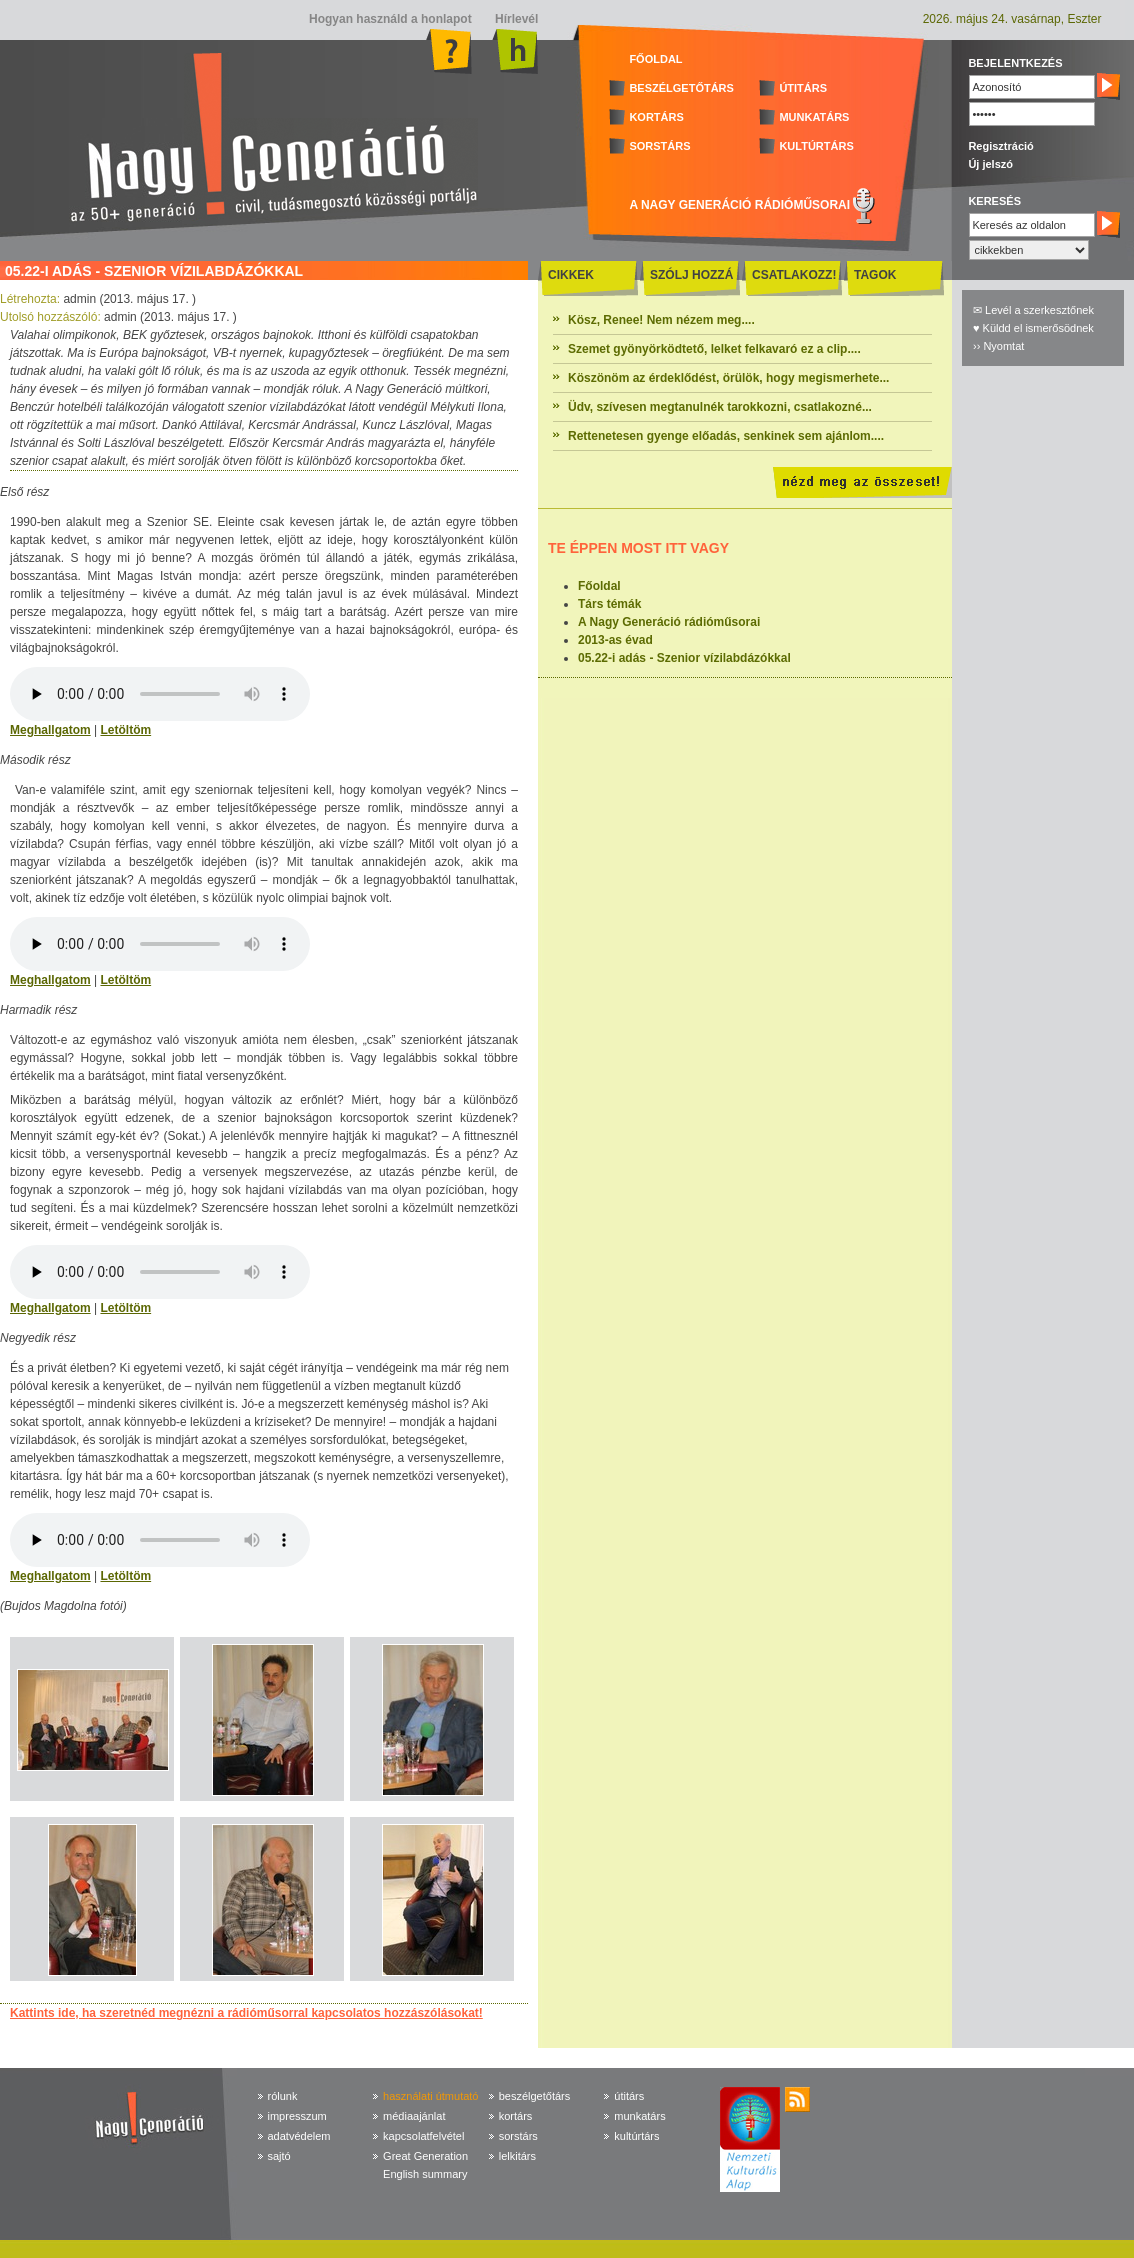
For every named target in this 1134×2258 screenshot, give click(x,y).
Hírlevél (515, 19)
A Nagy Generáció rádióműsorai (669, 622)
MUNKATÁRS (814, 117)
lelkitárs (517, 2156)
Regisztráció (1000, 146)
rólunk (283, 2096)
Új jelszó (990, 164)
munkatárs (639, 2116)
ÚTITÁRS (803, 88)
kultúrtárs (636, 2136)
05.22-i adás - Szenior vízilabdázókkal (684, 658)
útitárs (629, 2096)
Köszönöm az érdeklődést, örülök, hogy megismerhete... (728, 378)
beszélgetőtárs (535, 2096)
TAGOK (875, 275)
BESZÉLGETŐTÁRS (681, 88)
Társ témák (609, 604)
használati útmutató (430, 2096)
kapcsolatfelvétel (423, 2136)
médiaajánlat (414, 2116)
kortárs (516, 2116)
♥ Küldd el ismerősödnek (1033, 328)
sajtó (279, 2156)
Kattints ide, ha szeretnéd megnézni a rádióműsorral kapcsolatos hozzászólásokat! (246, 2013)
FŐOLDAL (655, 59)
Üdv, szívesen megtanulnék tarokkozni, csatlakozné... (720, 407)
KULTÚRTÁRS (816, 146)
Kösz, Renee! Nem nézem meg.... (661, 320)
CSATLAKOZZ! (794, 275)
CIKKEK (571, 275)
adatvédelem (299, 2136)
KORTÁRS (656, 117)
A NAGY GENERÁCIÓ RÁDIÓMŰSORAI (739, 205)
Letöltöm (125, 730)
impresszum (297, 2116)
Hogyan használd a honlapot (390, 19)
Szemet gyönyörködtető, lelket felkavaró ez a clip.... (714, 349)
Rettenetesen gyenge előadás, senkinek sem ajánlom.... (726, 436)
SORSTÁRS (659, 146)
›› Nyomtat (998, 346)
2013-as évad (615, 640)
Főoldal (599, 586)
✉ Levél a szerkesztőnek (1033, 310)
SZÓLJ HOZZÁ (691, 275)
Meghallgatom (50, 730)
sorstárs (518, 2136)
